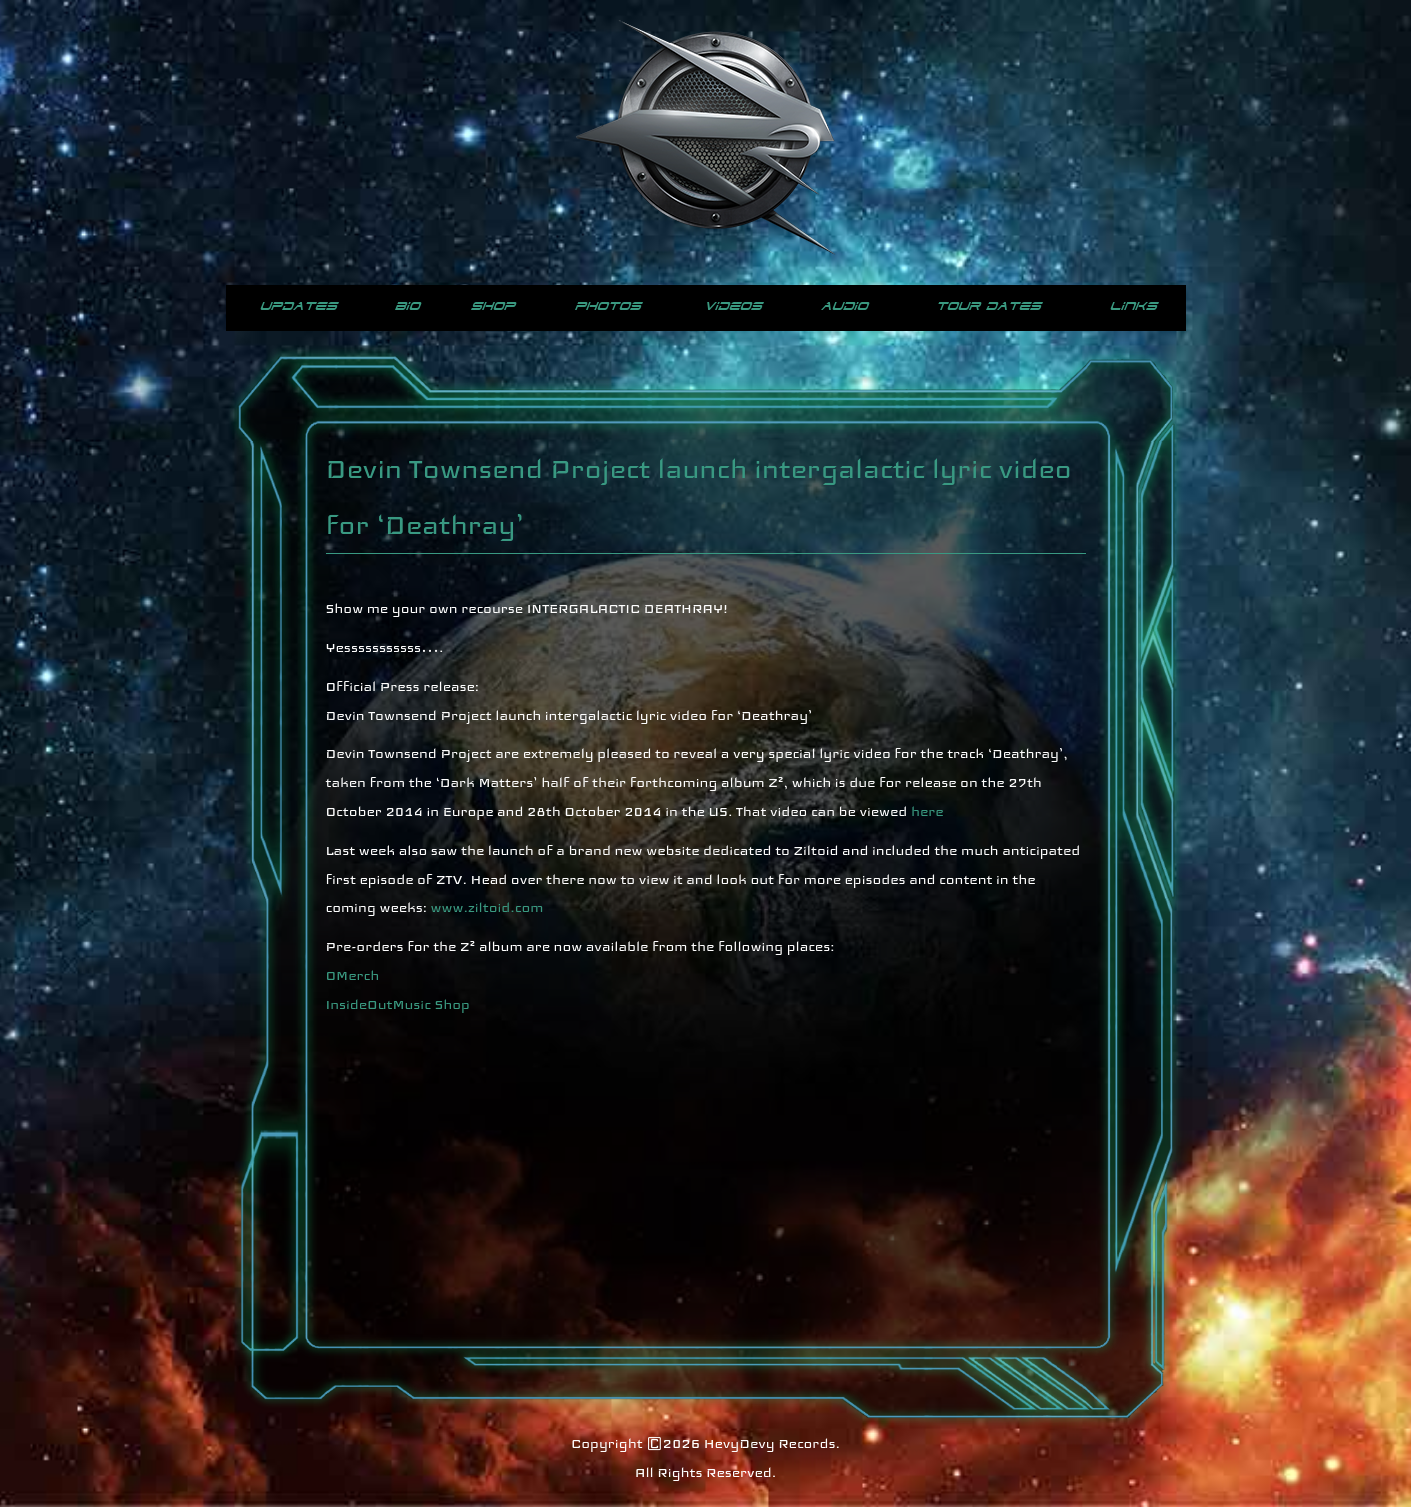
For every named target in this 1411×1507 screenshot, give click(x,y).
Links (1133, 306)
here (927, 811)
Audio (844, 306)
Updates (298, 306)
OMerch (353, 975)
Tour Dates (988, 306)
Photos (608, 306)
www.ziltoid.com (487, 907)
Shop (493, 306)
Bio (407, 306)
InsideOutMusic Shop (398, 1004)
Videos (733, 306)
